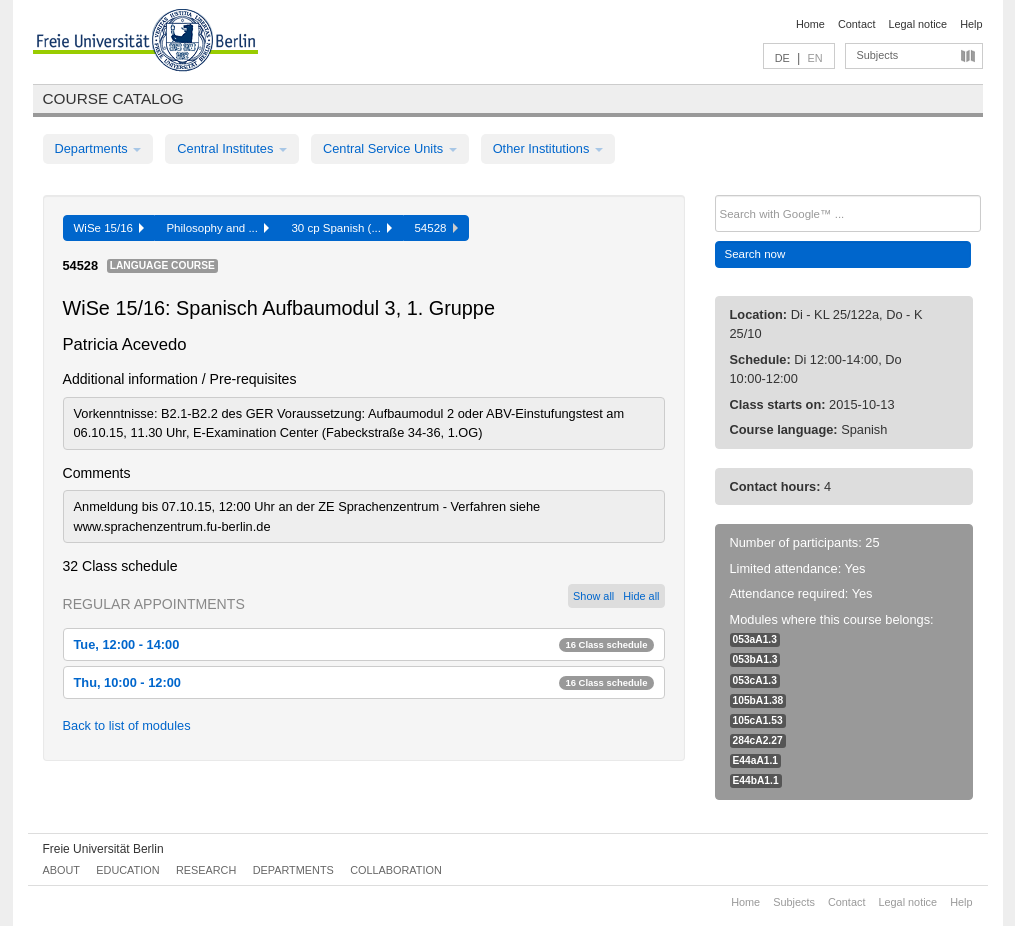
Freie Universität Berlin (103, 849)
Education (127, 870)
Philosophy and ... (217, 228)
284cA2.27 (758, 740)
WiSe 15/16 (109, 228)
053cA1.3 (755, 680)
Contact (856, 24)
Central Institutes (232, 148)
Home (810, 24)
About (61, 870)
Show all (593, 596)
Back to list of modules (127, 725)
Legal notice (917, 24)
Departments (98, 148)
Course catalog (113, 98)
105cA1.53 (758, 720)
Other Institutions (548, 148)
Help (971, 24)
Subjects (878, 55)
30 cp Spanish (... (341, 228)
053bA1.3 (755, 659)
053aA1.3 (755, 639)
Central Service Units (390, 148)
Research (206, 870)
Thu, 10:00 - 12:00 (364, 682)
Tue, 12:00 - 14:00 (364, 644)
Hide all (641, 596)
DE (782, 58)
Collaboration (396, 870)
